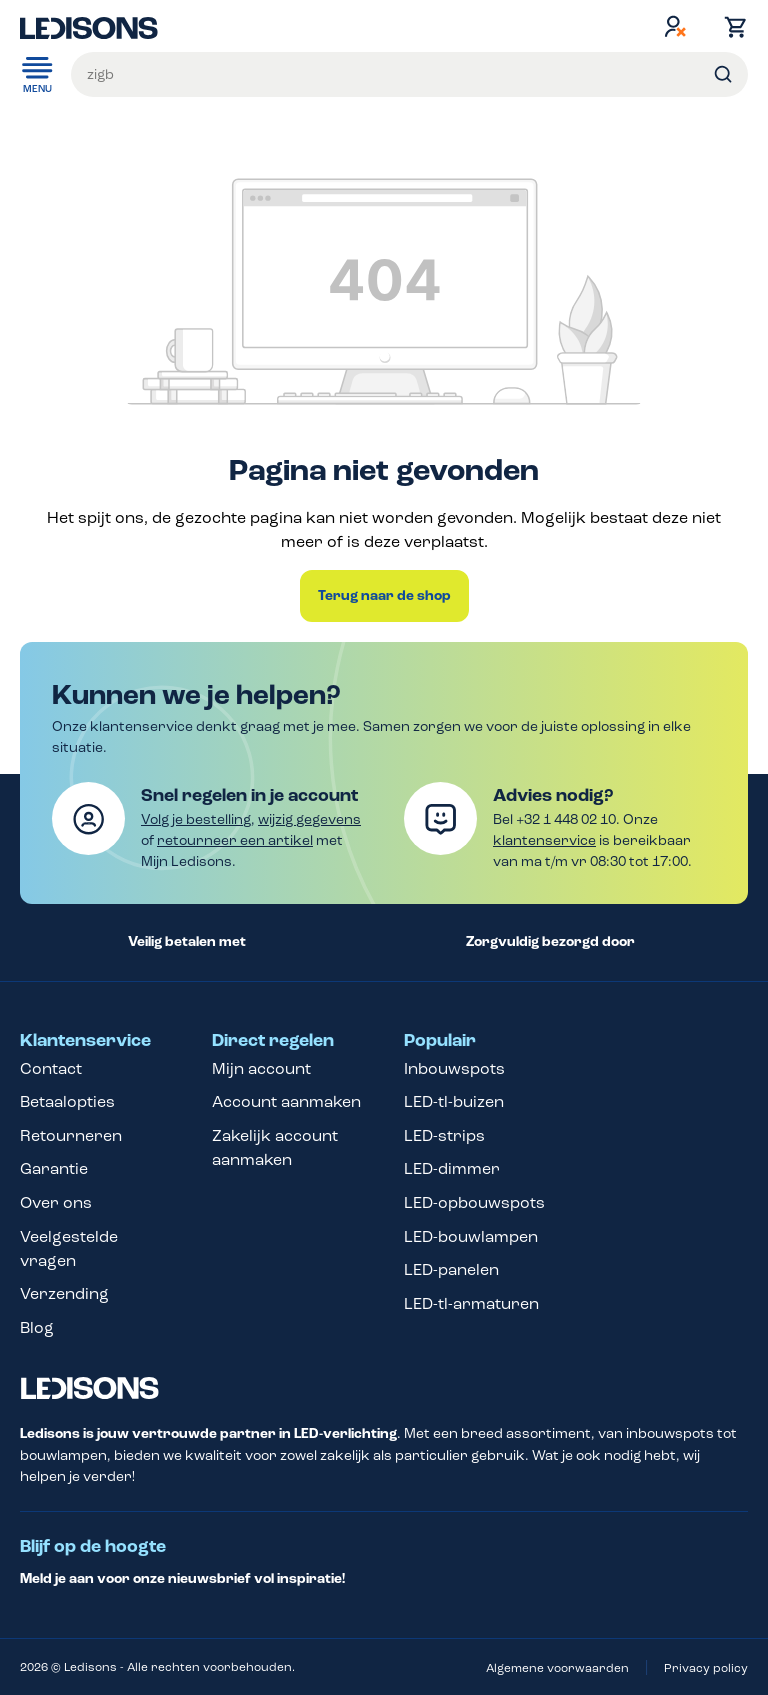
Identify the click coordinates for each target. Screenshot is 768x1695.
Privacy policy (706, 1668)
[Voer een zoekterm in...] (409, 74)
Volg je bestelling (196, 819)
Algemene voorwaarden (557, 1668)
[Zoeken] (723, 74)
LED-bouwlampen (471, 1236)
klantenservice (544, 840)
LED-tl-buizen (454, 1101)
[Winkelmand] (731, 27)
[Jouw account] (675, 26)
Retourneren (71, 1135)
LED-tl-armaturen (471, 1303)
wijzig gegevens (309, 819)
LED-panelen (451, 1269)
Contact (51, 1068)
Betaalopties (67, 1101)
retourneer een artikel (235, 840)
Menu (37, 73)
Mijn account (261, 1068)
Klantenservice (85, 1041)
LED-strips (444, 1135)
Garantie (54, 1168)
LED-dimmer (452, 1168)
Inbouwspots (454, 1068)
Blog (37, 1327)
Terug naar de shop (384, 596)
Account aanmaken (286, 1101)
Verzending (64, 1293)
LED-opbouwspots (474, 1202)
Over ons (56, 1202)
